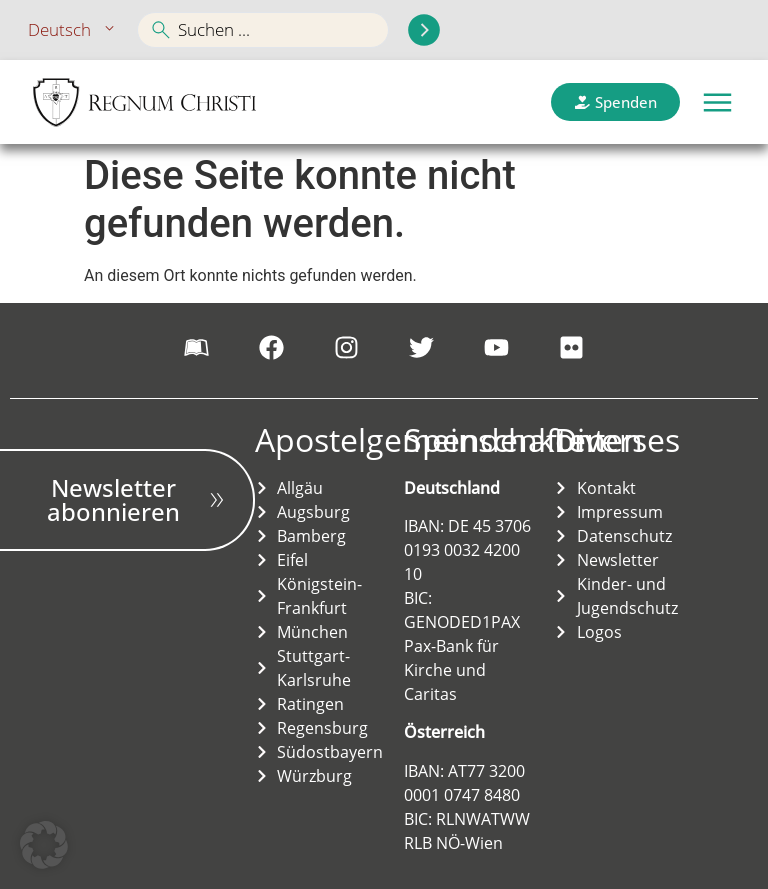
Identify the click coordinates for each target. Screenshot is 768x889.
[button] (717, 102)
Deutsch (73, 30)
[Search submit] (424, 30)
